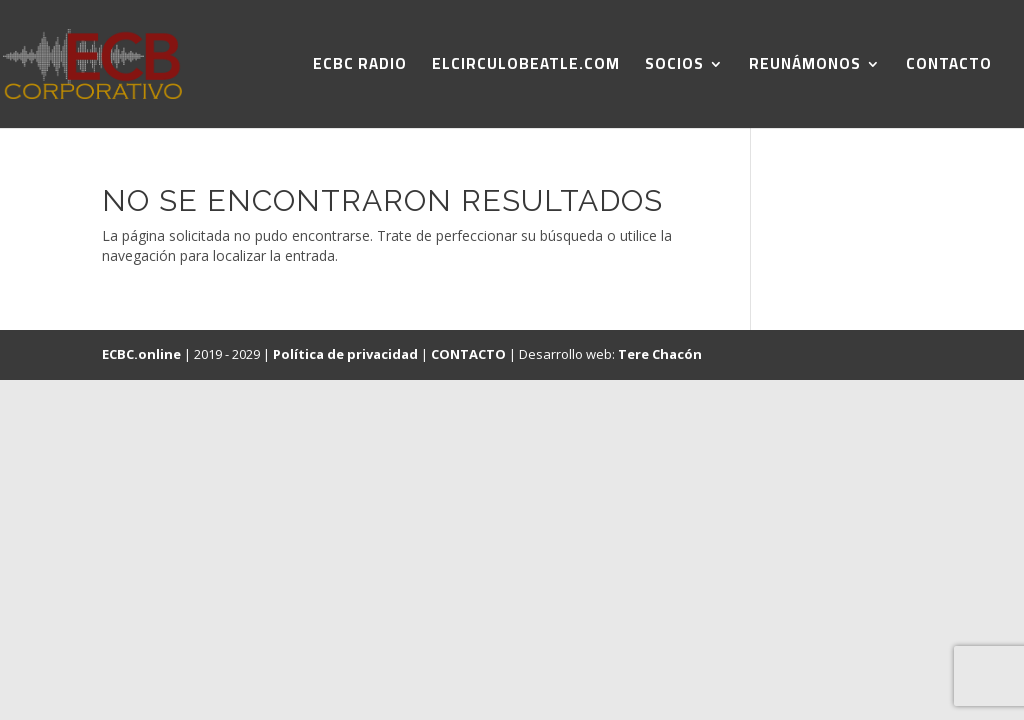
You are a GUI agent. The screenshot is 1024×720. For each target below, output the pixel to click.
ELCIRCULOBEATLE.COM (526, 67)
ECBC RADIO (360, 67)
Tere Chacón (660, 354)
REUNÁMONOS (805, 67)
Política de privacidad (345, 354)
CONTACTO (949, 67)
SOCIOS (674, 67)
